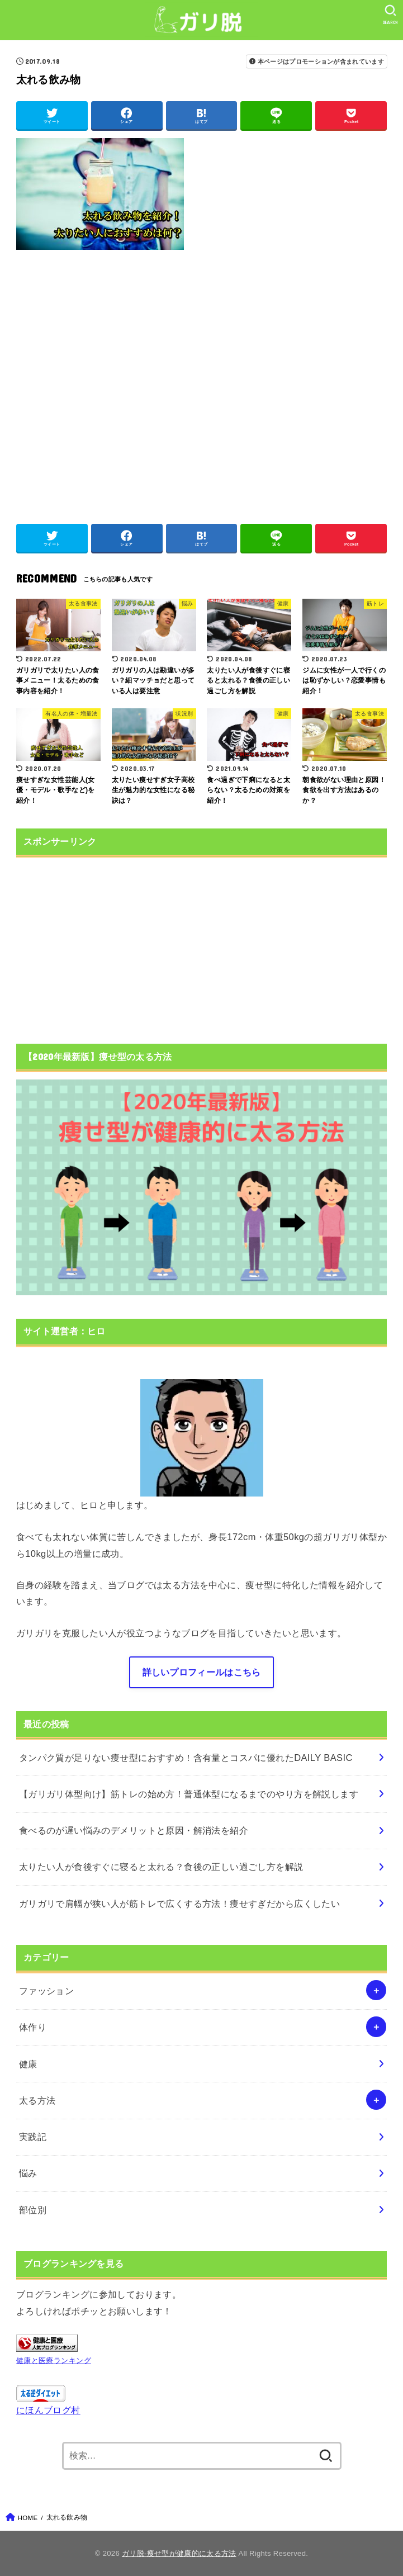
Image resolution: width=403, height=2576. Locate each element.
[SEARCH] (390, 14)
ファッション (46, 1991)
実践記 (32, 2137)
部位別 (32, 2210)
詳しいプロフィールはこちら (202, 1672)
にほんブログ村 (48, 2410)
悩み (28, 2173)
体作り (32, 2027)
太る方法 (37, 2100)
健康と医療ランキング (53, 2360)
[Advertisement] (201, 381)
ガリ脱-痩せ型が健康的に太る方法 (179, 2553)
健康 (28, 2064)
